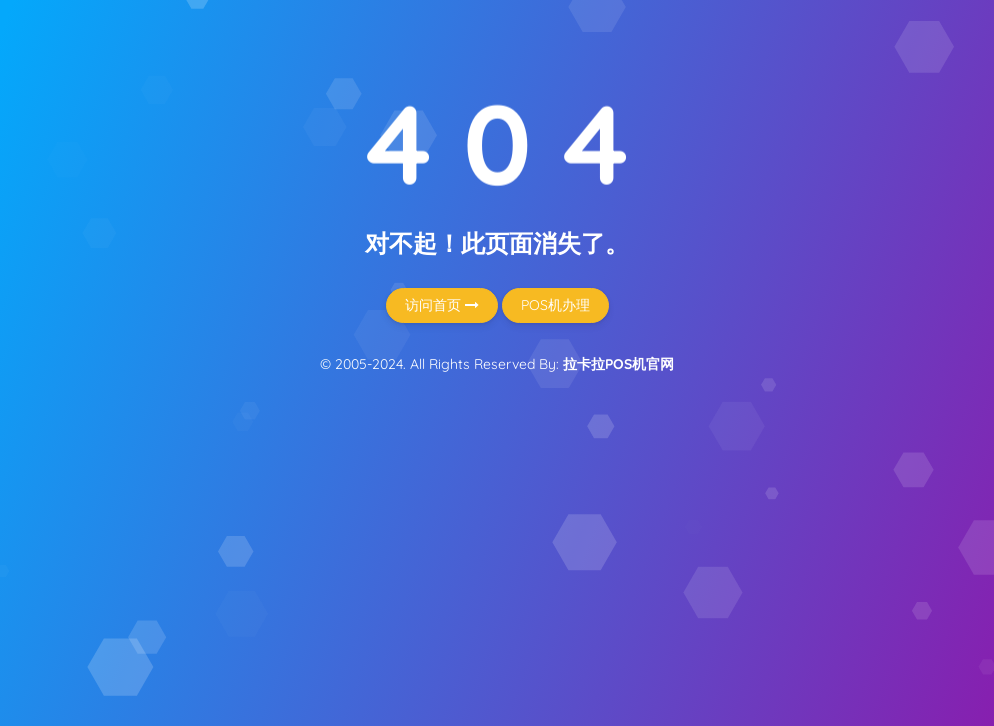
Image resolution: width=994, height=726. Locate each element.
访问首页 (442, 305)
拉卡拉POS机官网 (618, 364)
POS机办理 (555, 305)
